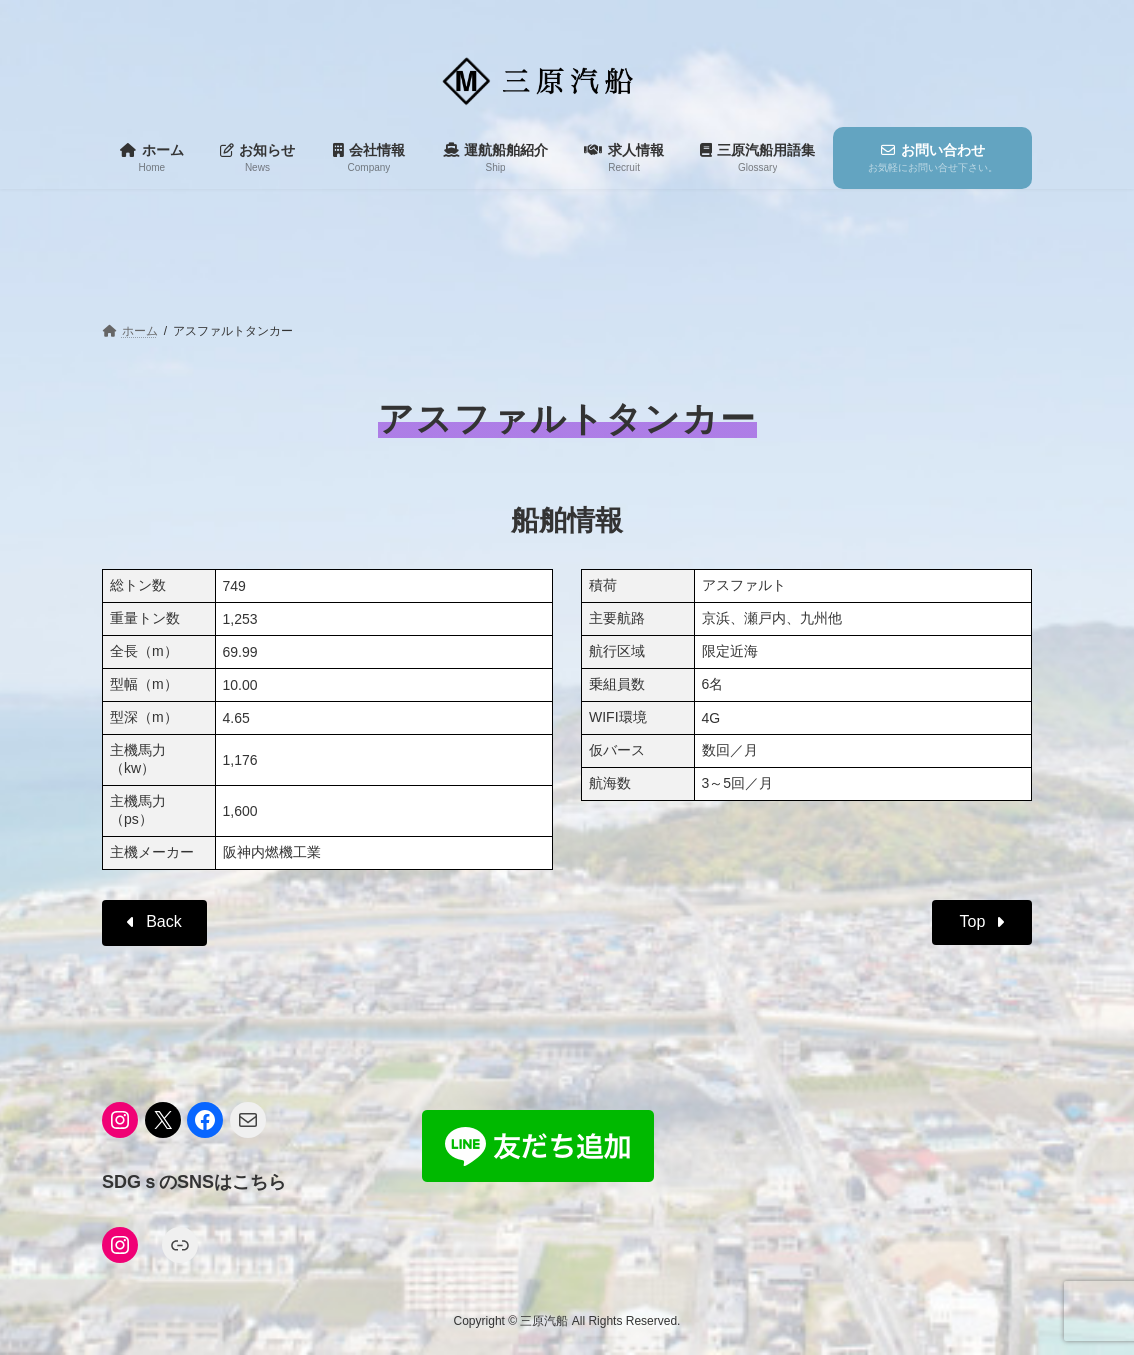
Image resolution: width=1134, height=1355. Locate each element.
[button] (154, 923)
